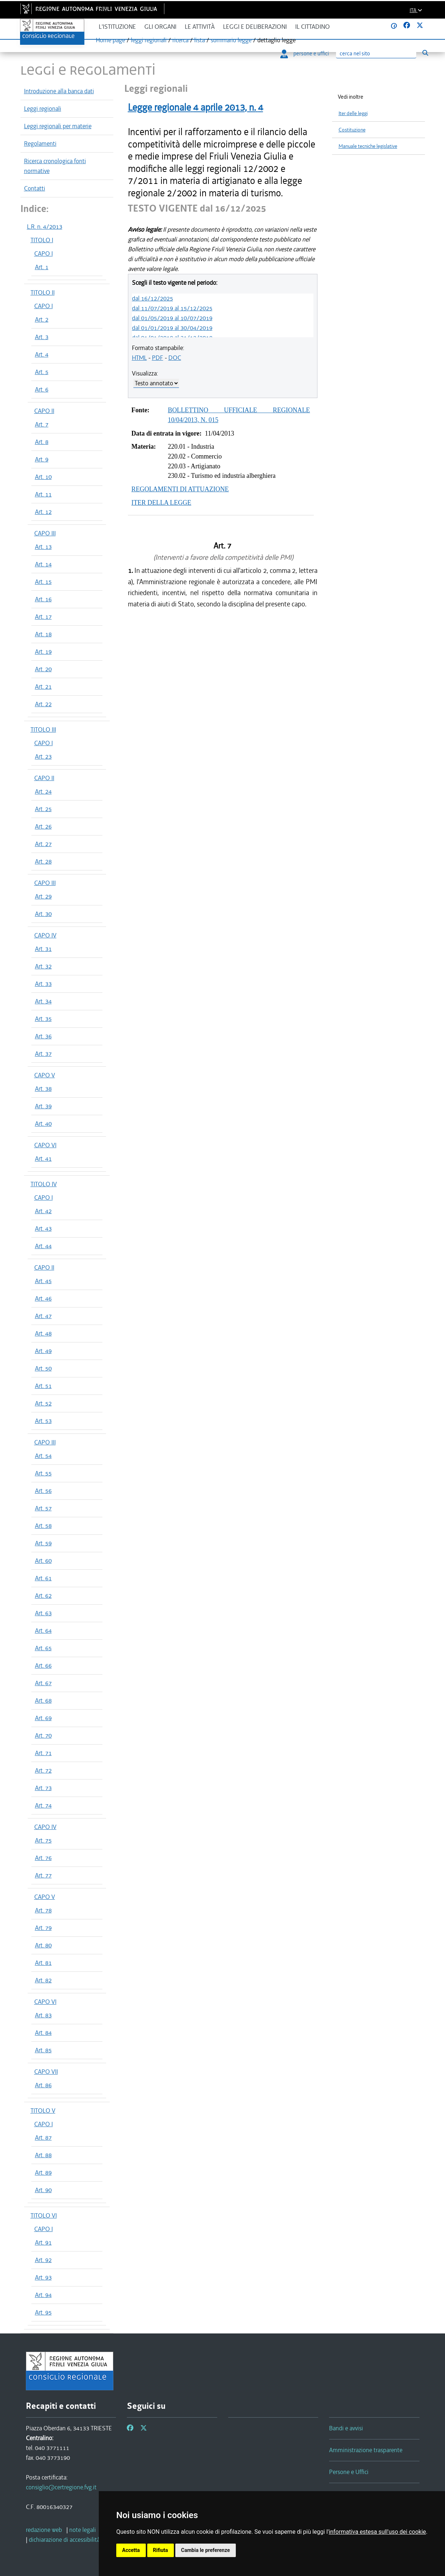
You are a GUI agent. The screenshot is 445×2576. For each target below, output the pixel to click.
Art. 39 (43, 1106)
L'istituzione (117, 27)
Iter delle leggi (353, 113)
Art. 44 (43, 1246)
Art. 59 (43, 1543)
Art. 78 (43, 1910)
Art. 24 (43, 791)
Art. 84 (43, 2033)
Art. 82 (43, 1980)
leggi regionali (149, 40)
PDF (157, 358)
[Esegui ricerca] (425, 52)
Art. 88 (43, 2155)
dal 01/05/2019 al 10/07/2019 (172, 318)
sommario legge (231, 40)
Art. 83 (43, 2015)
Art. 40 (43, 1124)
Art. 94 (43, 2295)
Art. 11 (43, 494)
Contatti (34, 188)
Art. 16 (43, 599)
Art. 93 (43, 2277)
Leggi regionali (42, 109)
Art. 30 (43, 914)
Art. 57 (43, 1508)
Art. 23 (43, 756)
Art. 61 (43, 1578)
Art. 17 (43, 617)
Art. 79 (43, 1928)
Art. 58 (43, 1526)
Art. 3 (41, 337)
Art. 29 (43, 896)
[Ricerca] (376, 53)
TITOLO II (43, 292)
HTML (139, 358)
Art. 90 (43, 2190)
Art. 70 (43, 1735)
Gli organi (160, 27)
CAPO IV (45, 935)
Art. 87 (43, 2137)
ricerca (180, 40)
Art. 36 (43, 1036)
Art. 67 (43, 1683)
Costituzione (352, 129)
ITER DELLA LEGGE (161, 502)
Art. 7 (41, 424)
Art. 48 (43, 1333)
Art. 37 (43, 1054)
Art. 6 (41, 389)
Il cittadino (312, 27)
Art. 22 (43, 704)
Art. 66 (43, 1665)
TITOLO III (43, 729)
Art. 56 (43, 1491)
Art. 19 (43, 652)
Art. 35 (43, 1019)
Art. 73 (43, 1788)
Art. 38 (43, 1089)
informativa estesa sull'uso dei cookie (377, 2531)
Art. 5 (41, 372)
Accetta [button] (131, 2550)
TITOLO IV (44, 1184)
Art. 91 (43, 2242)
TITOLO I (42, 240)
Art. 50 (43, 1368)
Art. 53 (43, 1421)
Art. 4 (41, 354)
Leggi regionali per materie (57, 126)
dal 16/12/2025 (152, 298)
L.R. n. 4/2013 (44, 227)
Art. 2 (41, 319)
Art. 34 (43, 1001)
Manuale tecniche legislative (368, 146)
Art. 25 (43, 809)
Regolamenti (40, 143)
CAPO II (44, 411)
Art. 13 (43, 547)
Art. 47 (43, 1316)
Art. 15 (43, 582)
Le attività (200, 27)
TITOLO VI (44, 2215)
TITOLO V (43, 2111)
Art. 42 (43, 1211)
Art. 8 (41, 442)
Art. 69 (43, 1718)
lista (199, 40)
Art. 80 (43, 1945)
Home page (110, 40)
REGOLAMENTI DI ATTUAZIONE (180, 489)
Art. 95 (43, 2312)
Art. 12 (43, 512)
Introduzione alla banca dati (59, 91)
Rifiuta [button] (160, 2550)
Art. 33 (43, 984)
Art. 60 (43, 1561)
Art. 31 (43, 949)
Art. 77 (43, 1875)
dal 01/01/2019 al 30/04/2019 (172, 328)
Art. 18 (43, 634)
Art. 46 (43, 1298)
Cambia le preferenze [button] (205, 2550)
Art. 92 (43, 2260)
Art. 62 (43, 1596)
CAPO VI (45, 1145)
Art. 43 (43, 1228)
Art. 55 (43, 1473)
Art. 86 (43, 2085)
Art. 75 (43, 1840)
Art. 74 (43, 1805)
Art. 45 (43, 1281)
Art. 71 (43, 1753)
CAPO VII (46, 2072)
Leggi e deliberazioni (255, 27)
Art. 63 (43, 1613)
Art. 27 (43, 844)
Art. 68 (43, 1700)
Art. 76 (43, 1858)
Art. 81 (43, 1963)
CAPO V (44, 1075)
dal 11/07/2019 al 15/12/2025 (172, 308)
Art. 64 (43, 1631)
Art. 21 (43, 687)
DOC (174, 358)
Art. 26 (43, 826)
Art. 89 (43, 2172)
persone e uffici (304, 53)
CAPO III (45, 533)
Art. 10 (43, 477)
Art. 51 (43, 1386)
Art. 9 (41, 459)
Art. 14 (43, 564)
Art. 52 (43, 1403)
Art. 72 (43, 1770)
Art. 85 (43, 2050)
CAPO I (43, 253)
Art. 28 (43, 861)
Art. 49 (43, 1351)
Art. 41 (43, 1159)
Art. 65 (43, 1648)
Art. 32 (43, 966)
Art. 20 (43, 669)
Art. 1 (41, 267)
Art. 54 (43, 1456)
